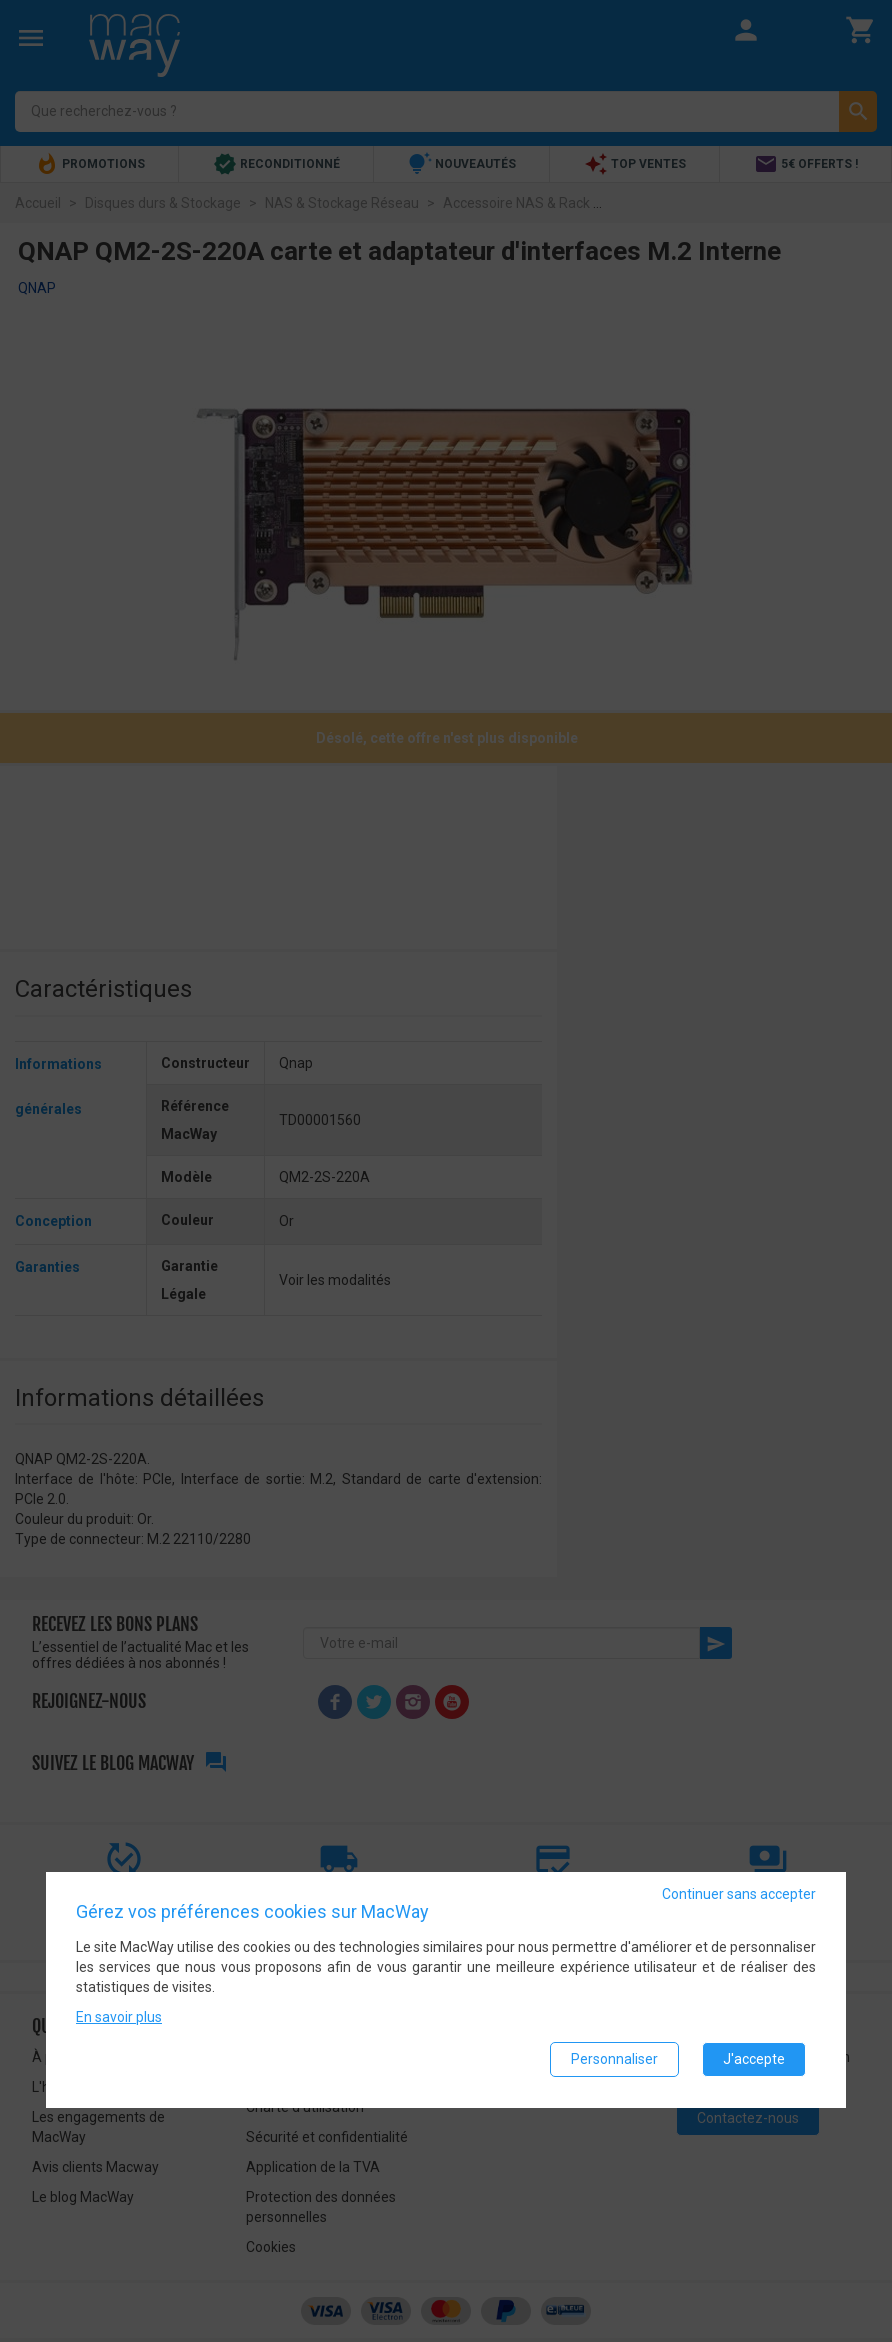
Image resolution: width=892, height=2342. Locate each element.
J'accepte (754, 2060)
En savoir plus (119, 2018)
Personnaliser (614, 2060)
